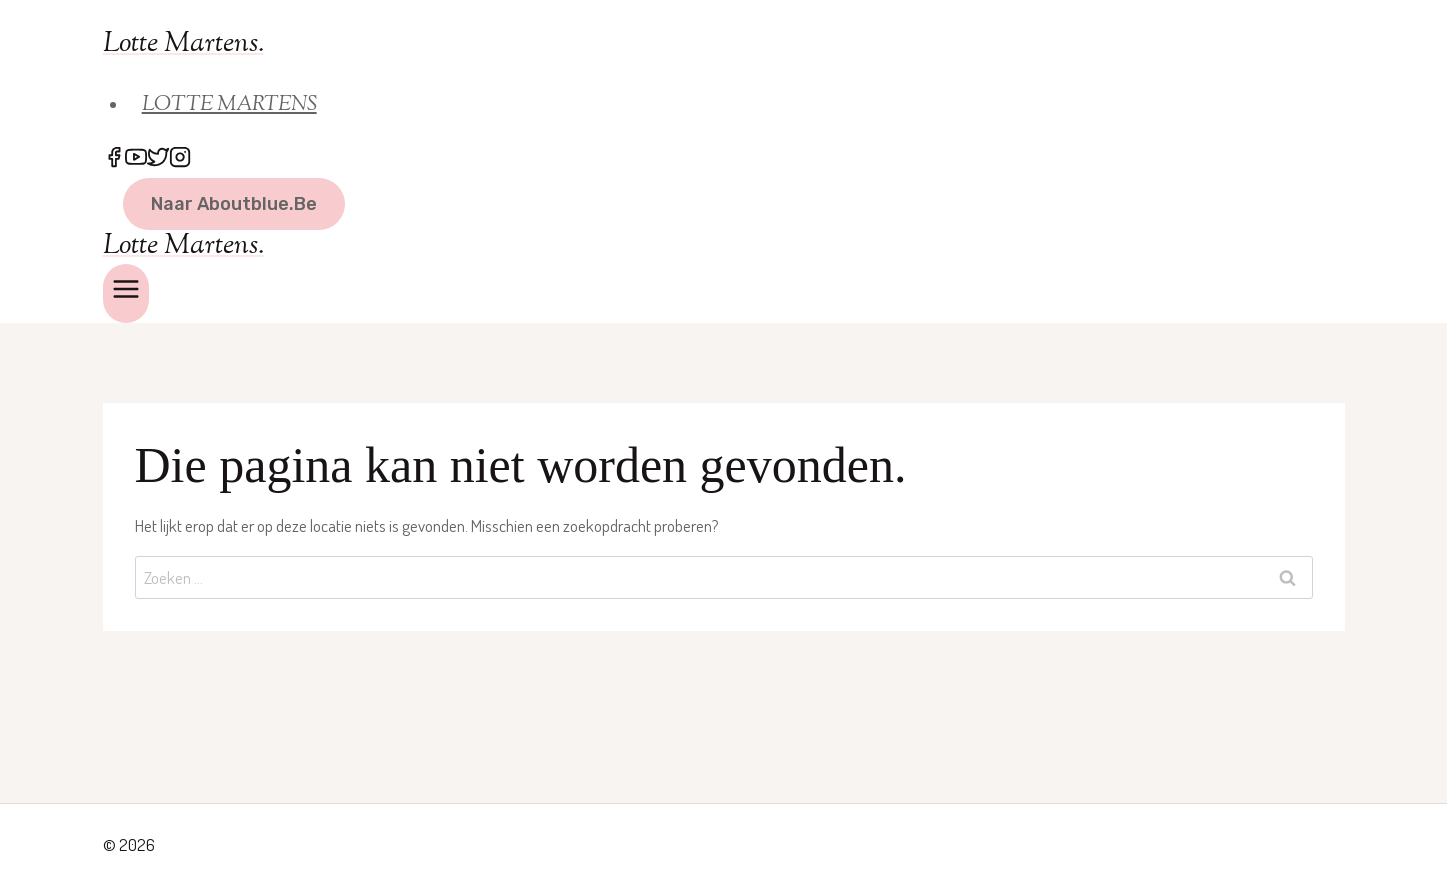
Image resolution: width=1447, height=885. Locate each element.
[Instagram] (180, 159)
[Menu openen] (126, 293)
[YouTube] (136, 159)
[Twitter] (158, 159)
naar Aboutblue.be (234, 204)
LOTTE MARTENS (229, 105)
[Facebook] (114, 159)
